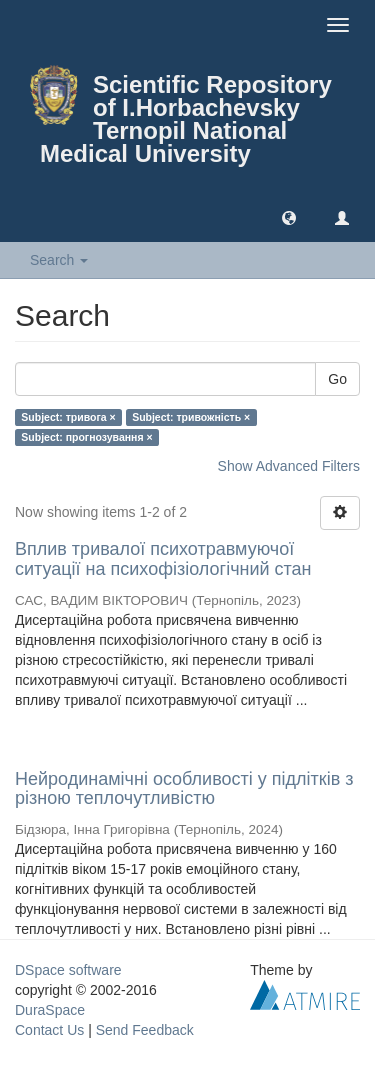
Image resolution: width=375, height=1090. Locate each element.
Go (337, 379)
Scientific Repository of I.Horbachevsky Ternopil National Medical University (186, 119)
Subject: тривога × (68, 417)
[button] (289, 217)
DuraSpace (50, 1010)
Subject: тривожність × (191, 417)
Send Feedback (145, 1030)
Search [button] (59, 260)
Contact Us (49, 1030)
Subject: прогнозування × (86, 437)
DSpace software (68, 970)
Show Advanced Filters (289, 466)
